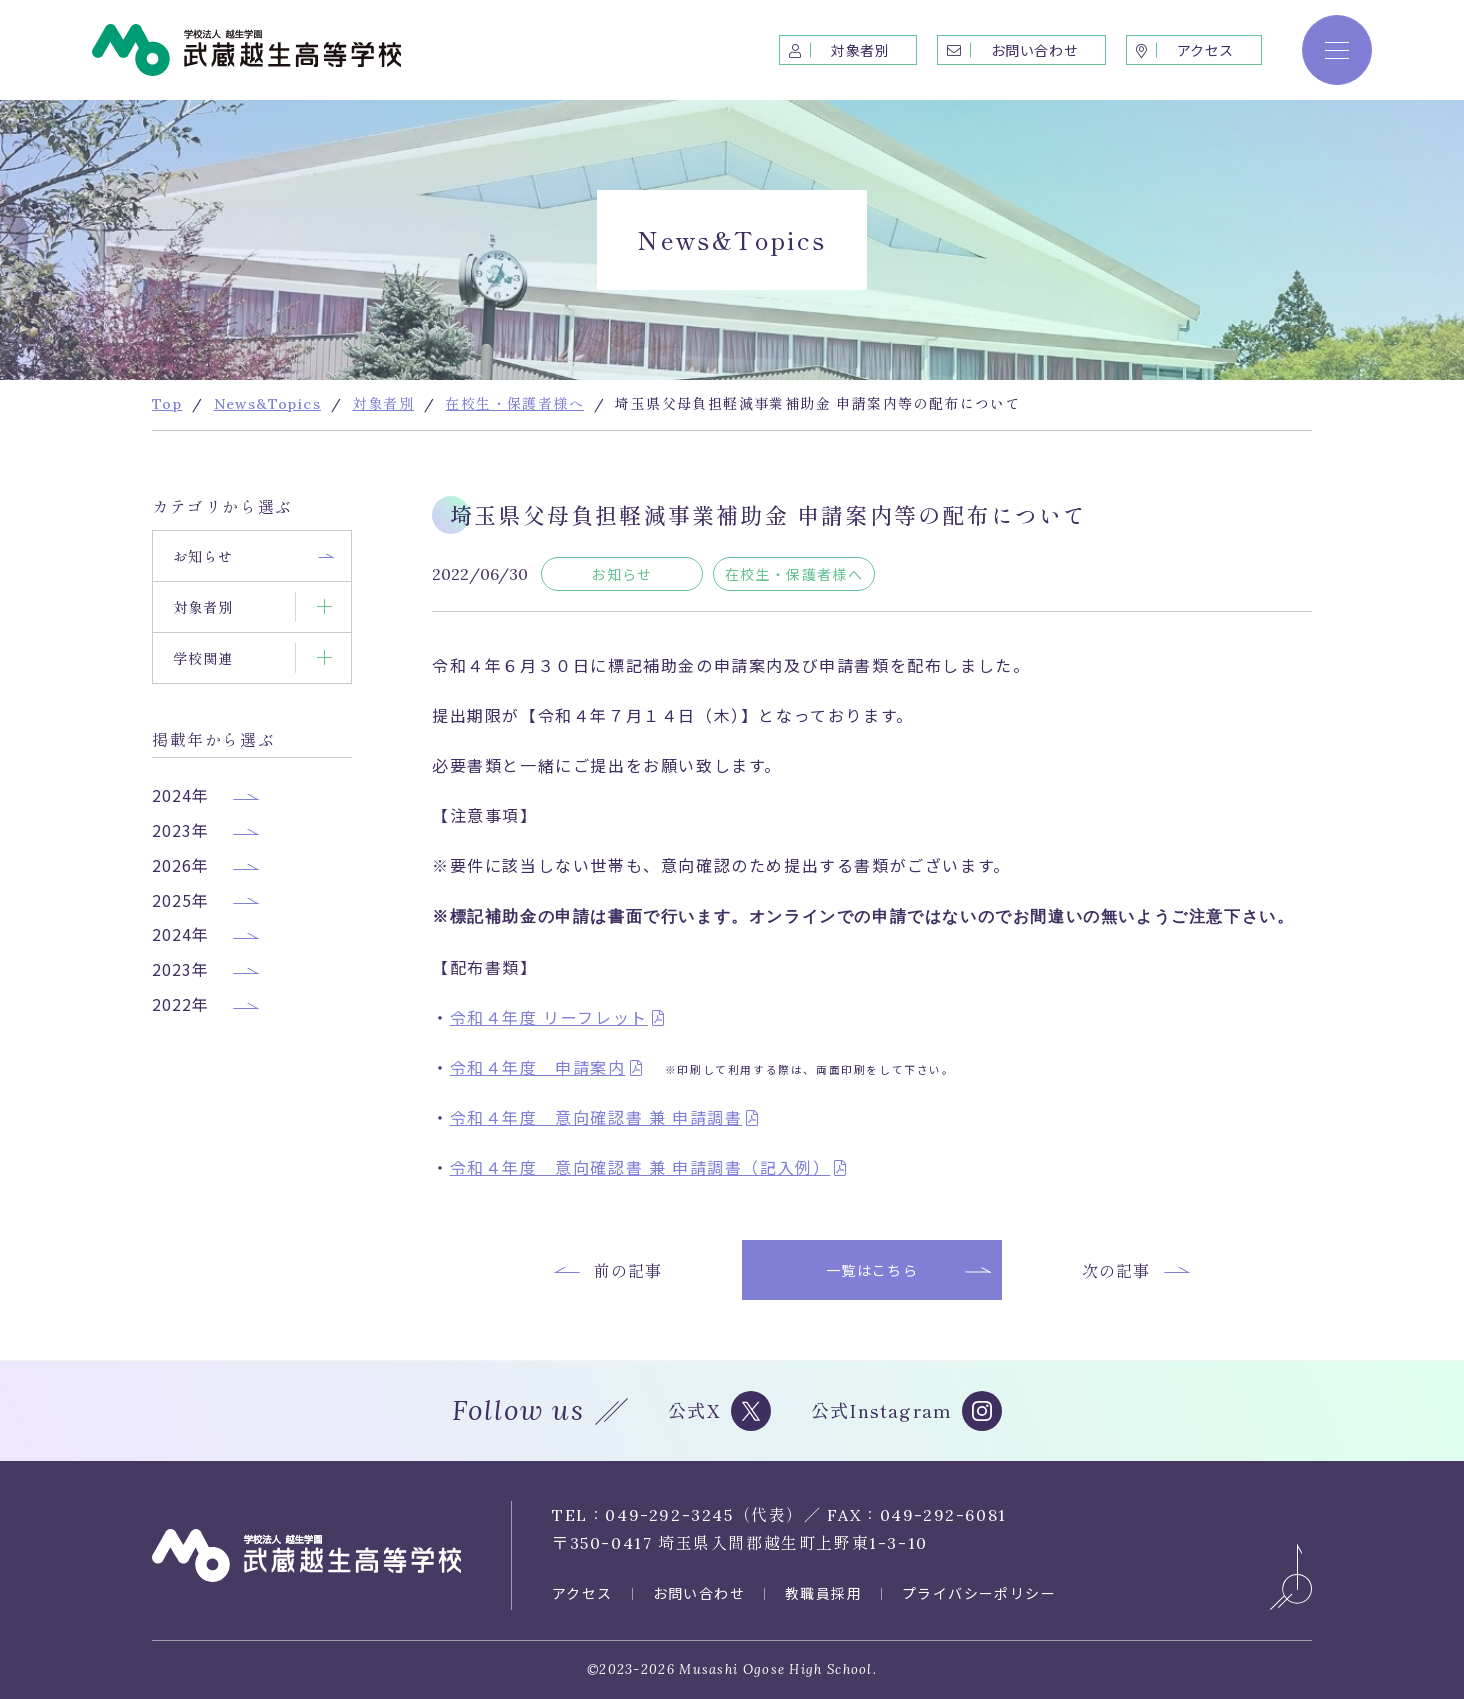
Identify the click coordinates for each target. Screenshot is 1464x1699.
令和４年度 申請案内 (538, 1067)
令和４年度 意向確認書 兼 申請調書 (596, 1117)
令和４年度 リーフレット (549, 1017)
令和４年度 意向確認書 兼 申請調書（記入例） (640, 1167)
